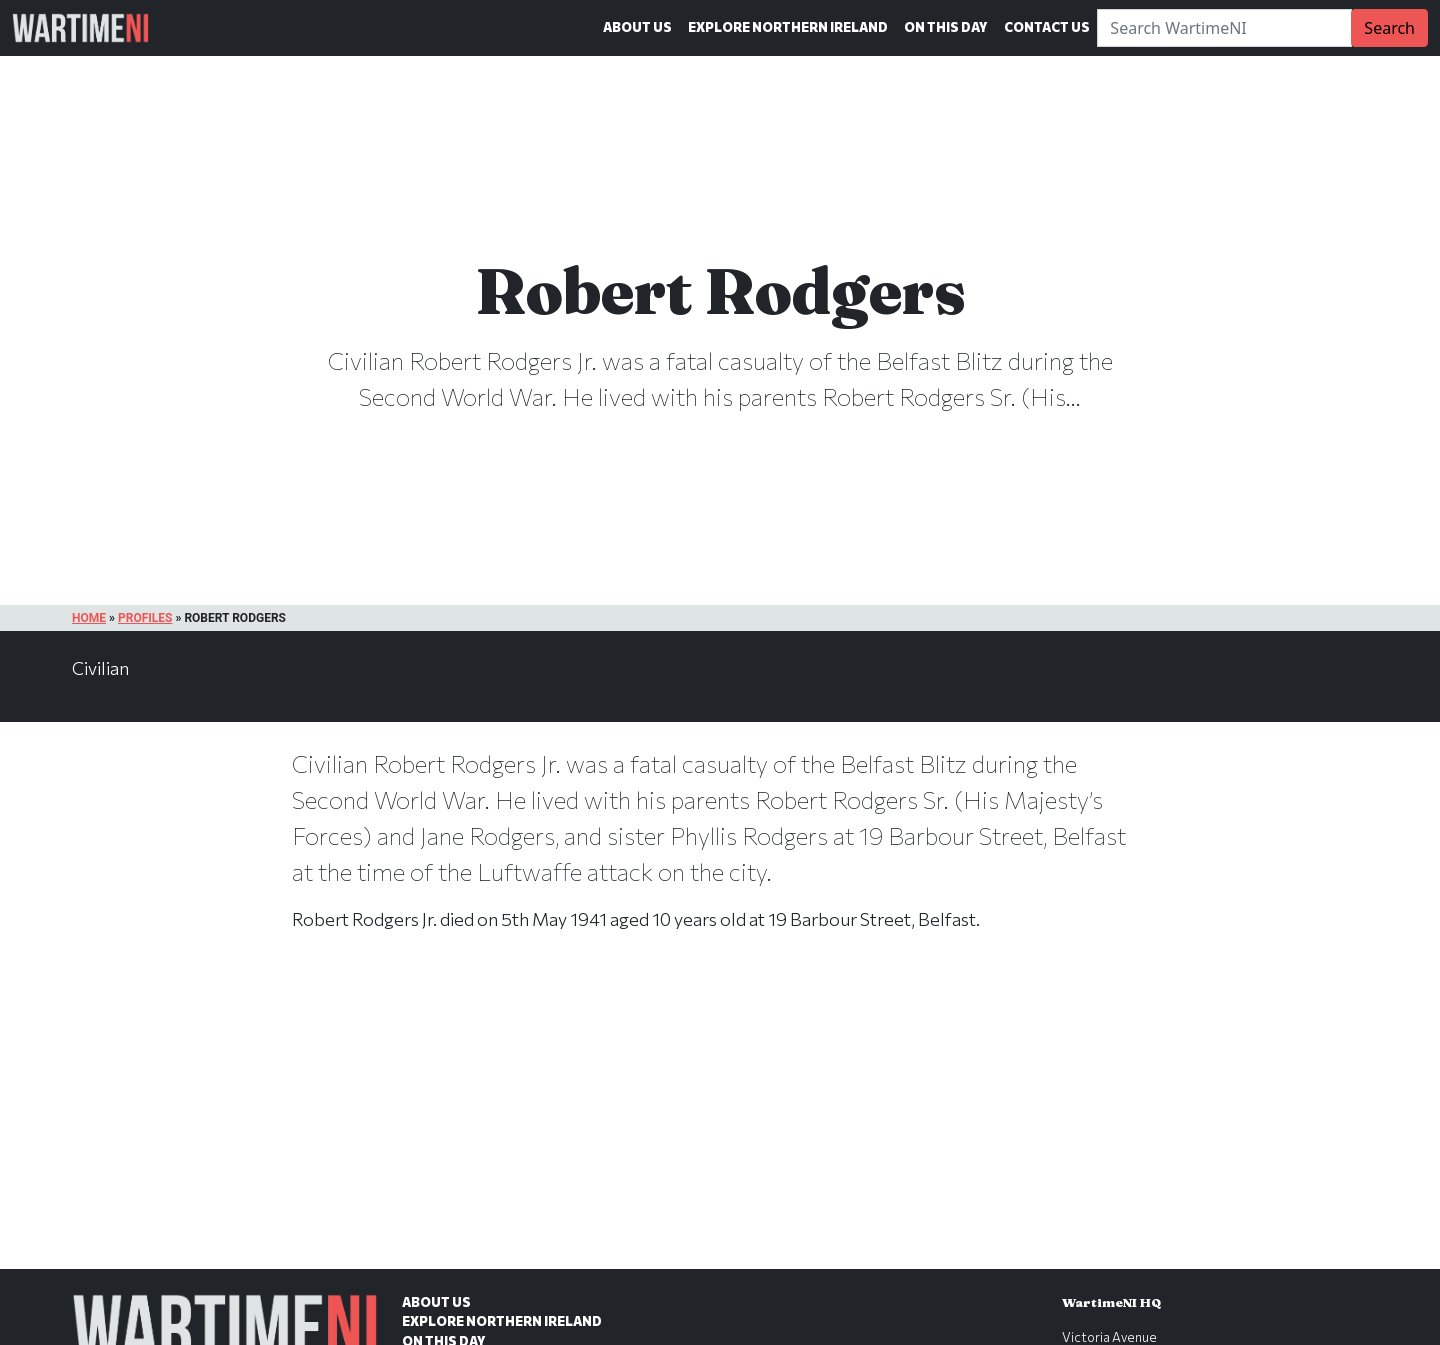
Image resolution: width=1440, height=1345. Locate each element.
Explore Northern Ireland (788, 27)
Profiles (145, 618)
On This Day (946, 27)
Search (1389, 28)
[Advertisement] (720, 1121)
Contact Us (1047, 27)
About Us (637, 27)
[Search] (1224, 28)
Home (89, 618)
